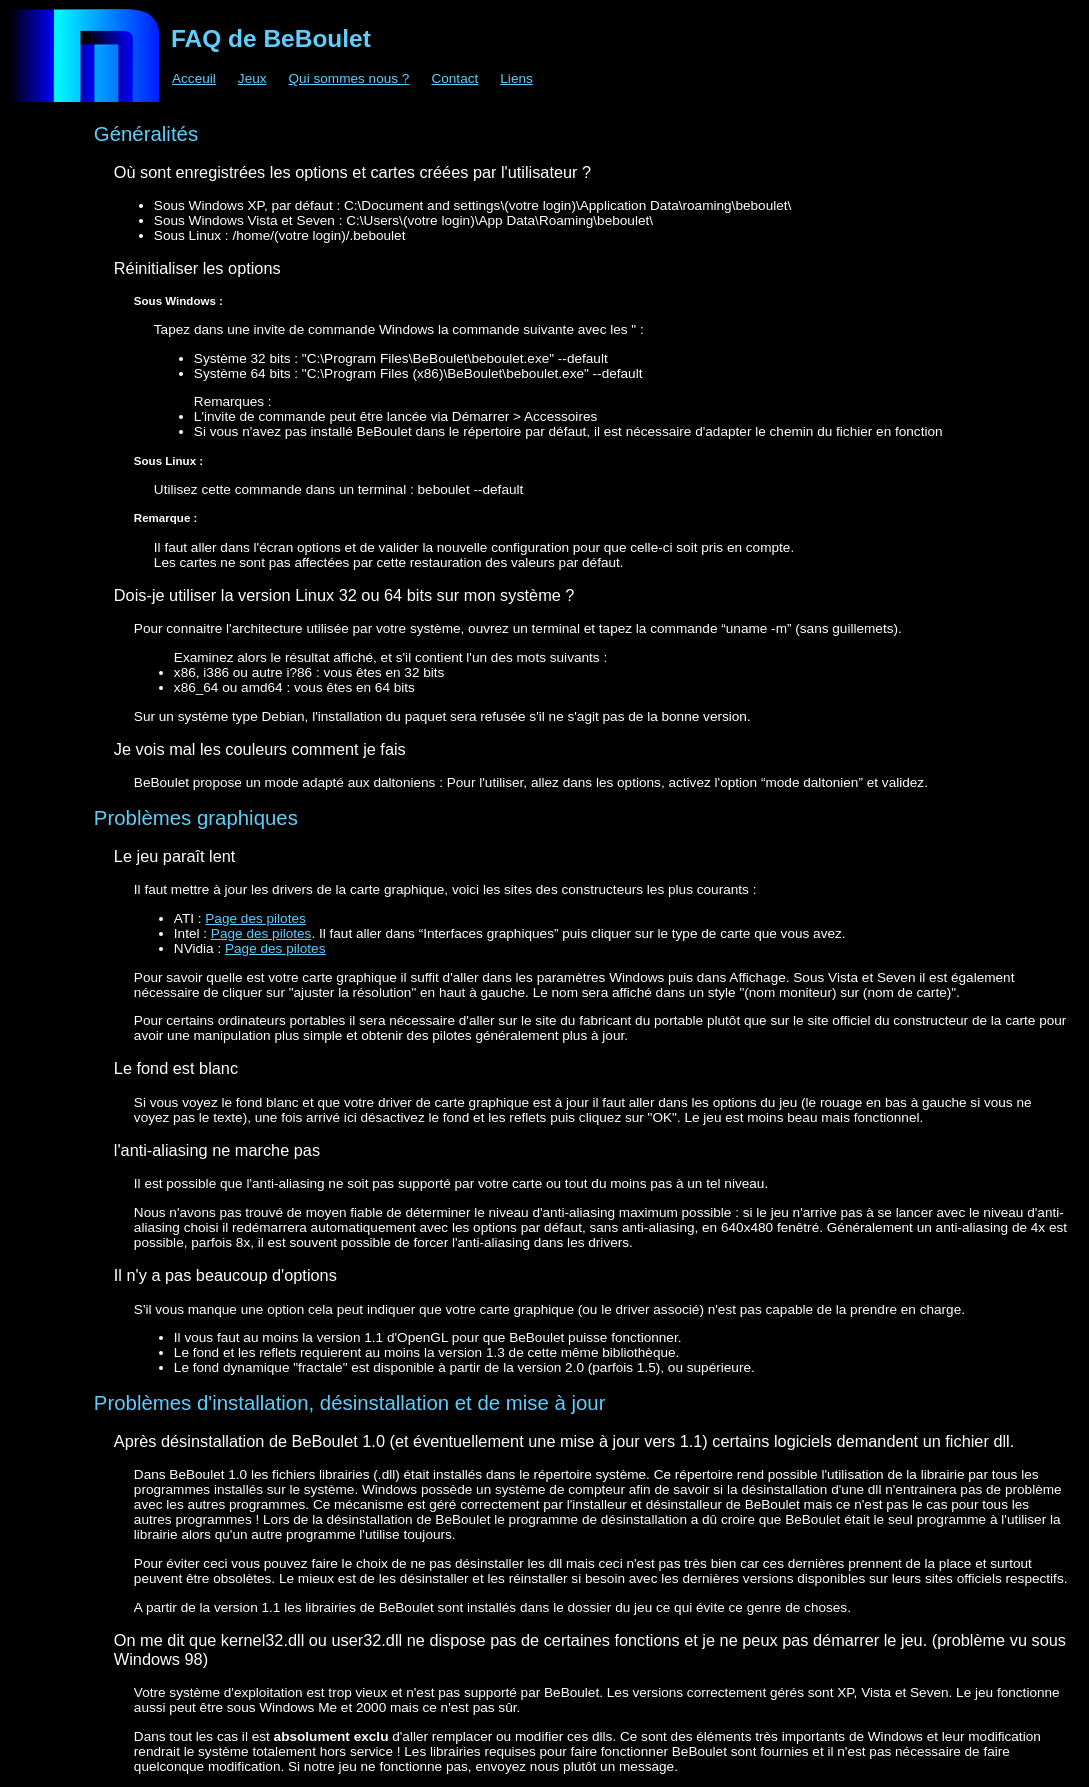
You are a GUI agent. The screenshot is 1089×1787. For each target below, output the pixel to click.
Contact (454, 78)
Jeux (252, 78)
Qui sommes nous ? (349, 78)
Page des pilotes (255, 918)
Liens (516, 78)
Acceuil (194, 78)
